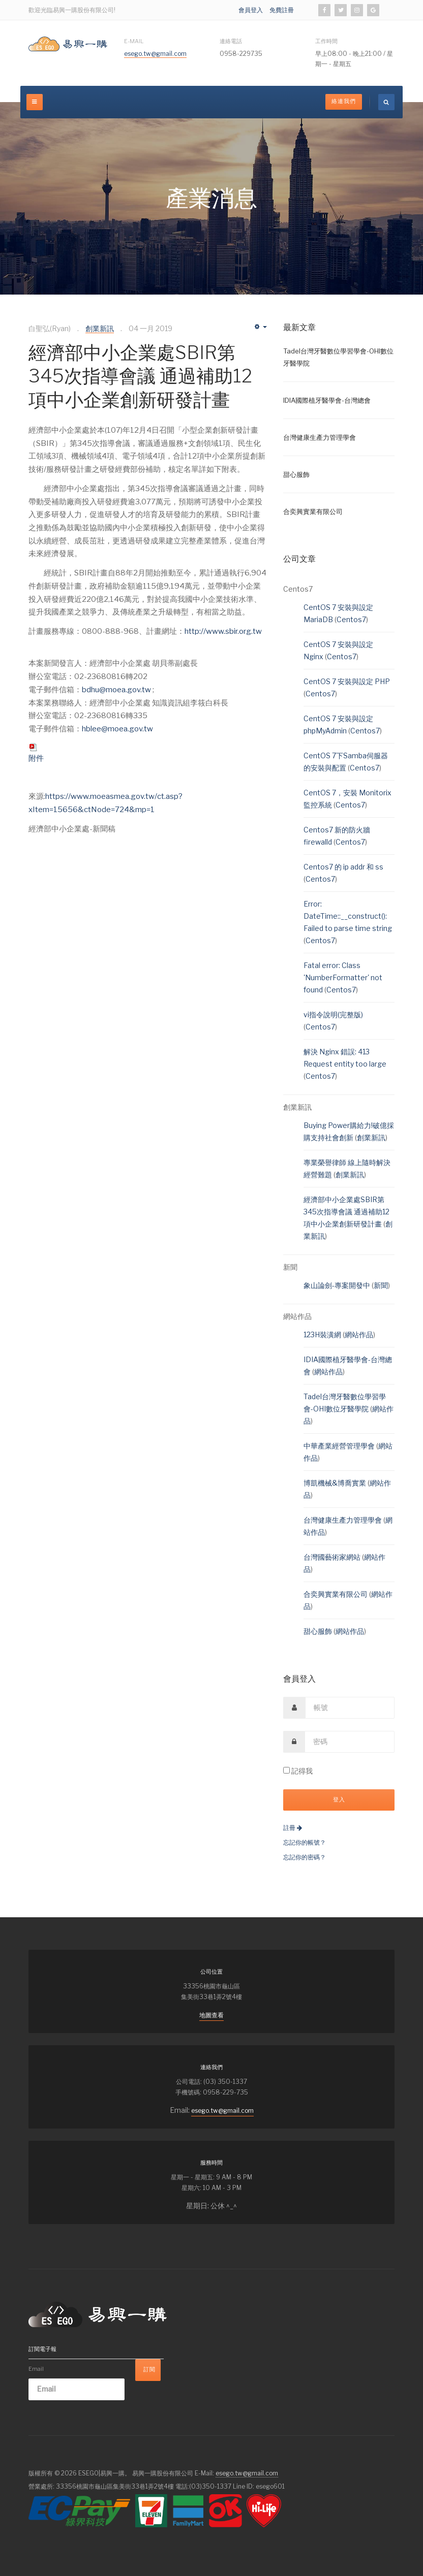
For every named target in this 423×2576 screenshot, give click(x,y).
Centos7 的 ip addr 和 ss (343, 866)
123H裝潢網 (323, 1334)
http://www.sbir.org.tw (223, 631)
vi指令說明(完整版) (333, 1014)
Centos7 (351, 619)
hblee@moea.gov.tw (117, 728)
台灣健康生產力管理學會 (343, 1520)
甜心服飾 (319, 1631)
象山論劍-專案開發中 (338, 1285)
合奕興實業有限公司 (336, 1594)
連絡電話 (231, 41)
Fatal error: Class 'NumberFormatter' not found (343, 977)
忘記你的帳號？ (304, 1842)
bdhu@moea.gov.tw (117, 689)
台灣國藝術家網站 (333, 1557)
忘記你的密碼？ (304, 1857)
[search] (386, 102)
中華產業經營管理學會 (340, 1445)
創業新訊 (371, 1137)
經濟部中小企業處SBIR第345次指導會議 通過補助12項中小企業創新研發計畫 (140, 376)
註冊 (292, 1827)
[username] (350, 1708)
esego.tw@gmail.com (155, 53)
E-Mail (133, 41)
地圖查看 (211, 2015)
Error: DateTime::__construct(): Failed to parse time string (348, 915)
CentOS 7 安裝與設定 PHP (347, 681)
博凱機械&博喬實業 (336, 1482)
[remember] (286, 1770)
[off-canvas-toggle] (34, 102)
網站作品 (359, 1334)
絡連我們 (343, 101)
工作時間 (326, 41)
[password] (350, 1742)
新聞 (381, 1285)
